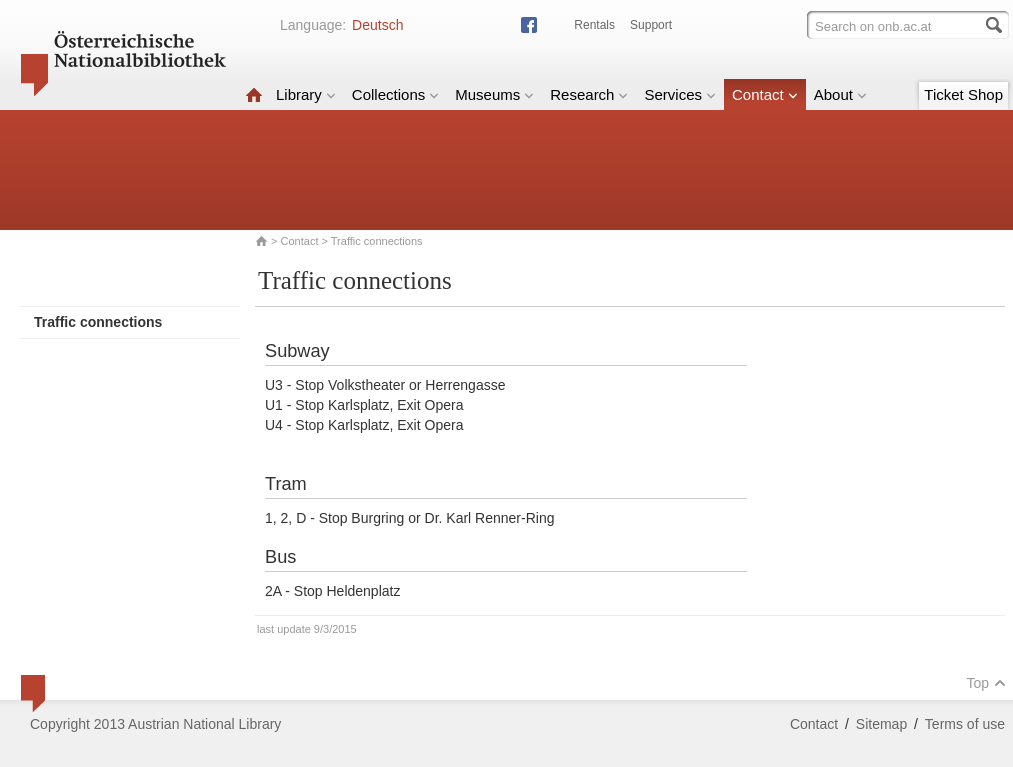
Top (986, 683)
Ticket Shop (963, 94)
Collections (395, 94)
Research (589, 94)
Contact (765, 94)
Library (306, 94)
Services (680, 94)
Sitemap (881, 724)
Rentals (594, 25)
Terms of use (965, 724)
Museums (494, 94)
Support (651, 25)
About (840, 94)
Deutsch (377, 25)
